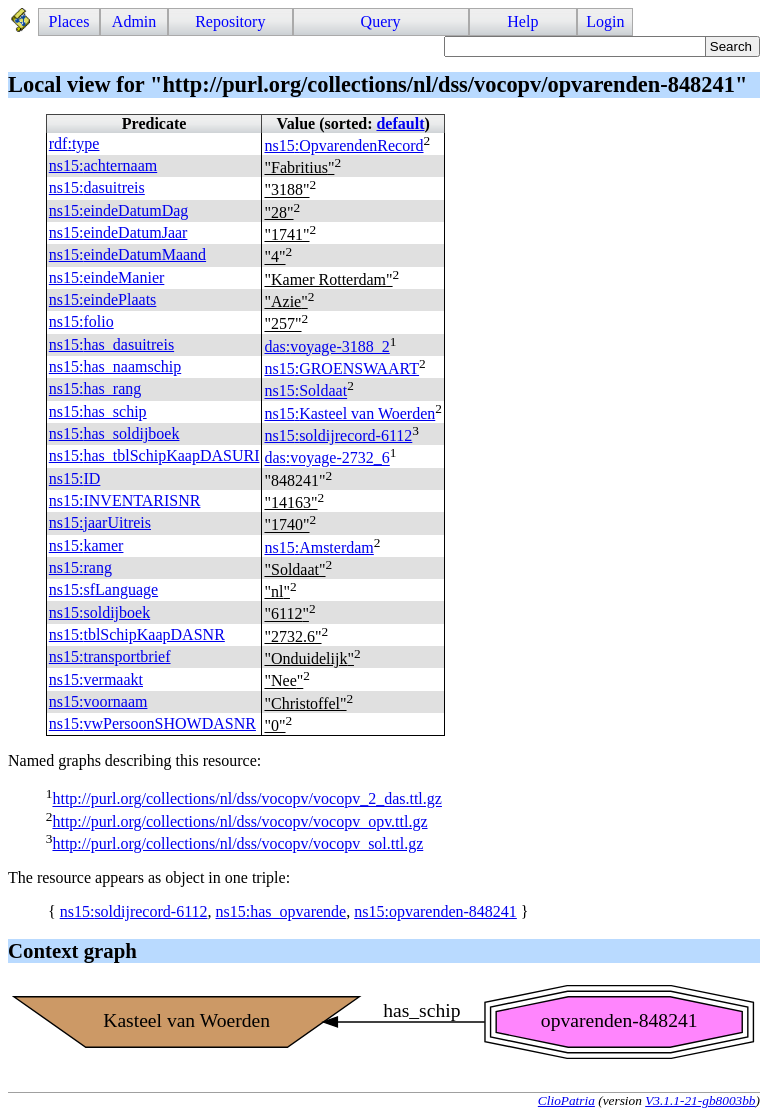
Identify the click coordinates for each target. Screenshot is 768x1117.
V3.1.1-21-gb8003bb (700, 1100)
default (400, 123)
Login (605, 21)
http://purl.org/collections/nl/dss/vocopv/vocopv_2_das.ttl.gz (246, 799)
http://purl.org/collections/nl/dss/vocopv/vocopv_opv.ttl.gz (239, 821)
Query (381, 21)
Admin (134, 21)
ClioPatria (566, 1100)
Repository (230, 21)
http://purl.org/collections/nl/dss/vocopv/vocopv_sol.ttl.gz (237, 843)
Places (69, 21)
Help (522, 21)
